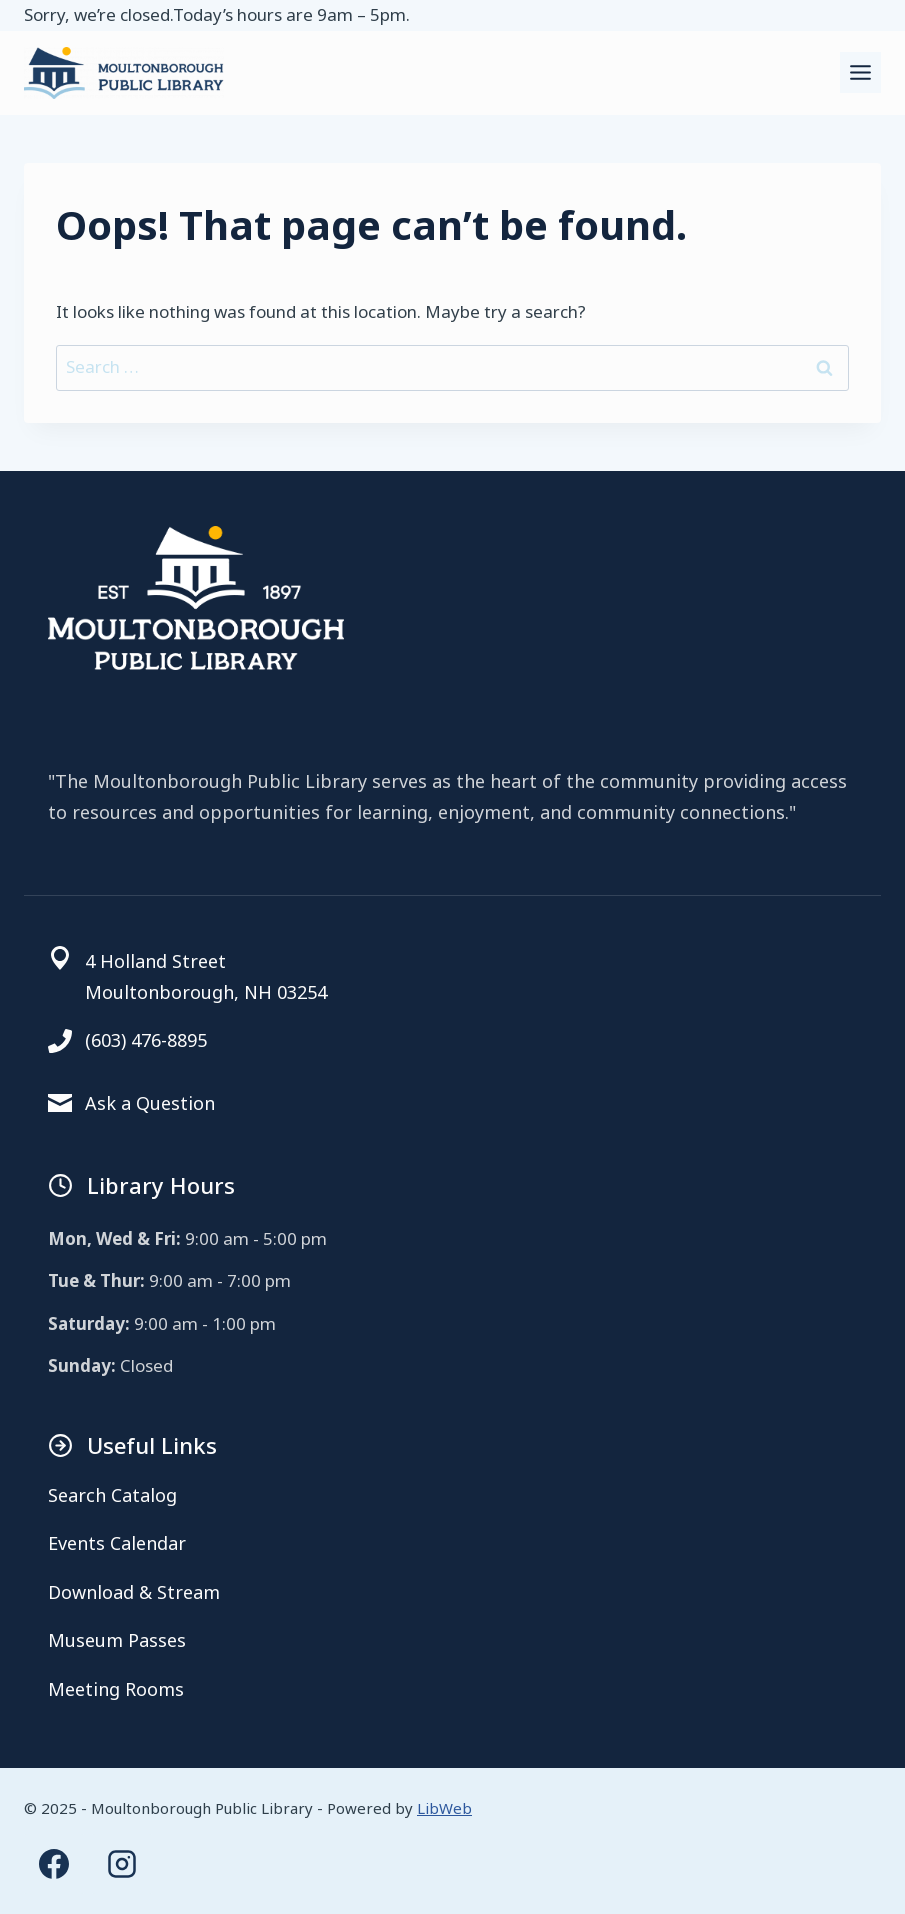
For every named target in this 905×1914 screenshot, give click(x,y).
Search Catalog (112, 1495)
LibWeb (444, 1808)
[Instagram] (122, 1864)
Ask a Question (150, 1103)
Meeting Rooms (116, 1689)
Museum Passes (117, 1640)
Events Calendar (117, 1543)
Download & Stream (134, 1592)
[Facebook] (54, 1864)
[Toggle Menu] (860, 72)
